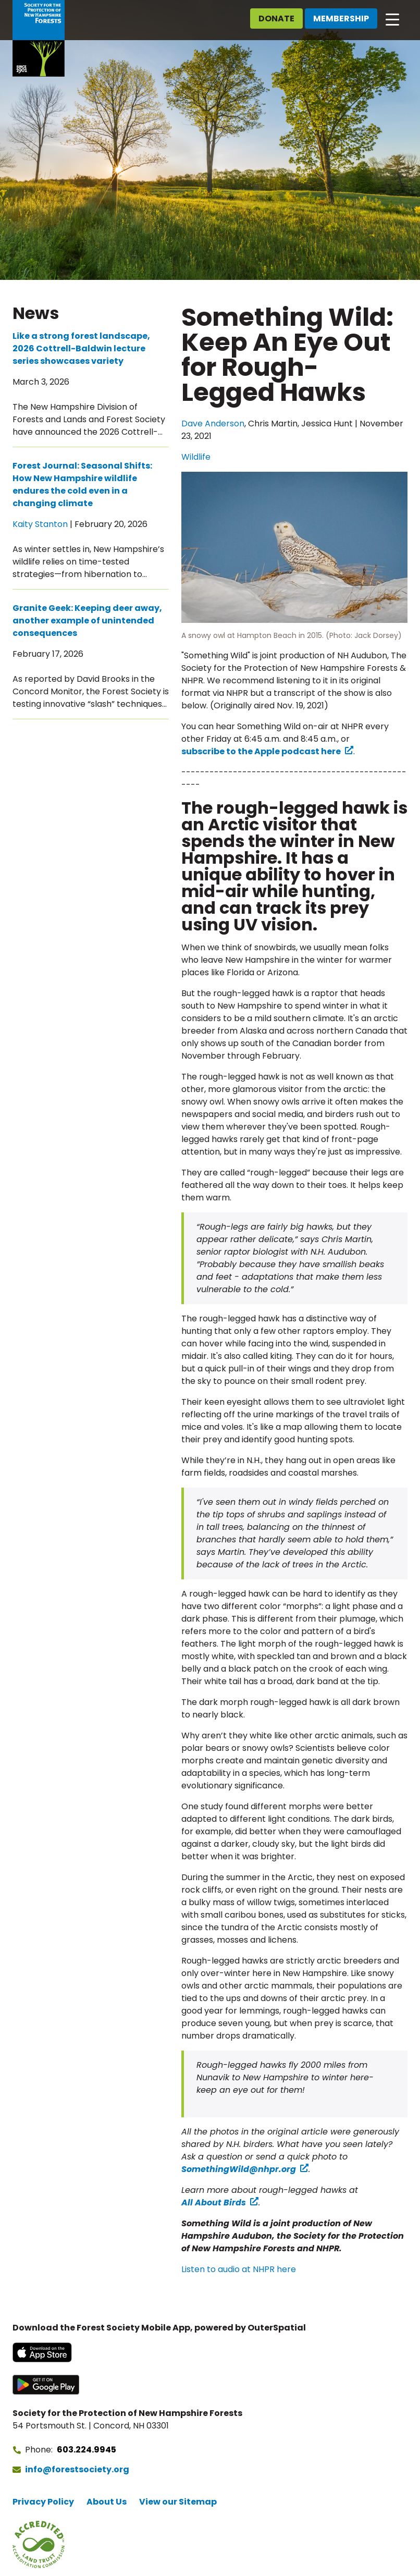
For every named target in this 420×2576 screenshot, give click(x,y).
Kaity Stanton (40, 524)
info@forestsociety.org (77, 2469)
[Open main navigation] (392, 19)
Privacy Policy (43, 2502)
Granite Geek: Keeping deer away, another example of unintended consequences (87, 620)
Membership (341, 18)
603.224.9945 (86, 2450)
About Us (107, 2502)
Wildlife (196, 457)
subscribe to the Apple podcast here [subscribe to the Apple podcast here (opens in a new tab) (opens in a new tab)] (261, 751)
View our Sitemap (178, 2502)
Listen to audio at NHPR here (238, 2269)
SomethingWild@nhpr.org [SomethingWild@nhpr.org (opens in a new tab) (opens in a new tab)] (238, 2169)
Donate (276, 18)
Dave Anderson (212, 424)
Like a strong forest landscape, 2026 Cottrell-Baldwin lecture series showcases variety (81, 348)
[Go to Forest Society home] (39, 38)
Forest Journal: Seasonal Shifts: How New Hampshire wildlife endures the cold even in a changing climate (82, 484)
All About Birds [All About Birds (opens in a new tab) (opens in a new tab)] (213, 2203)
